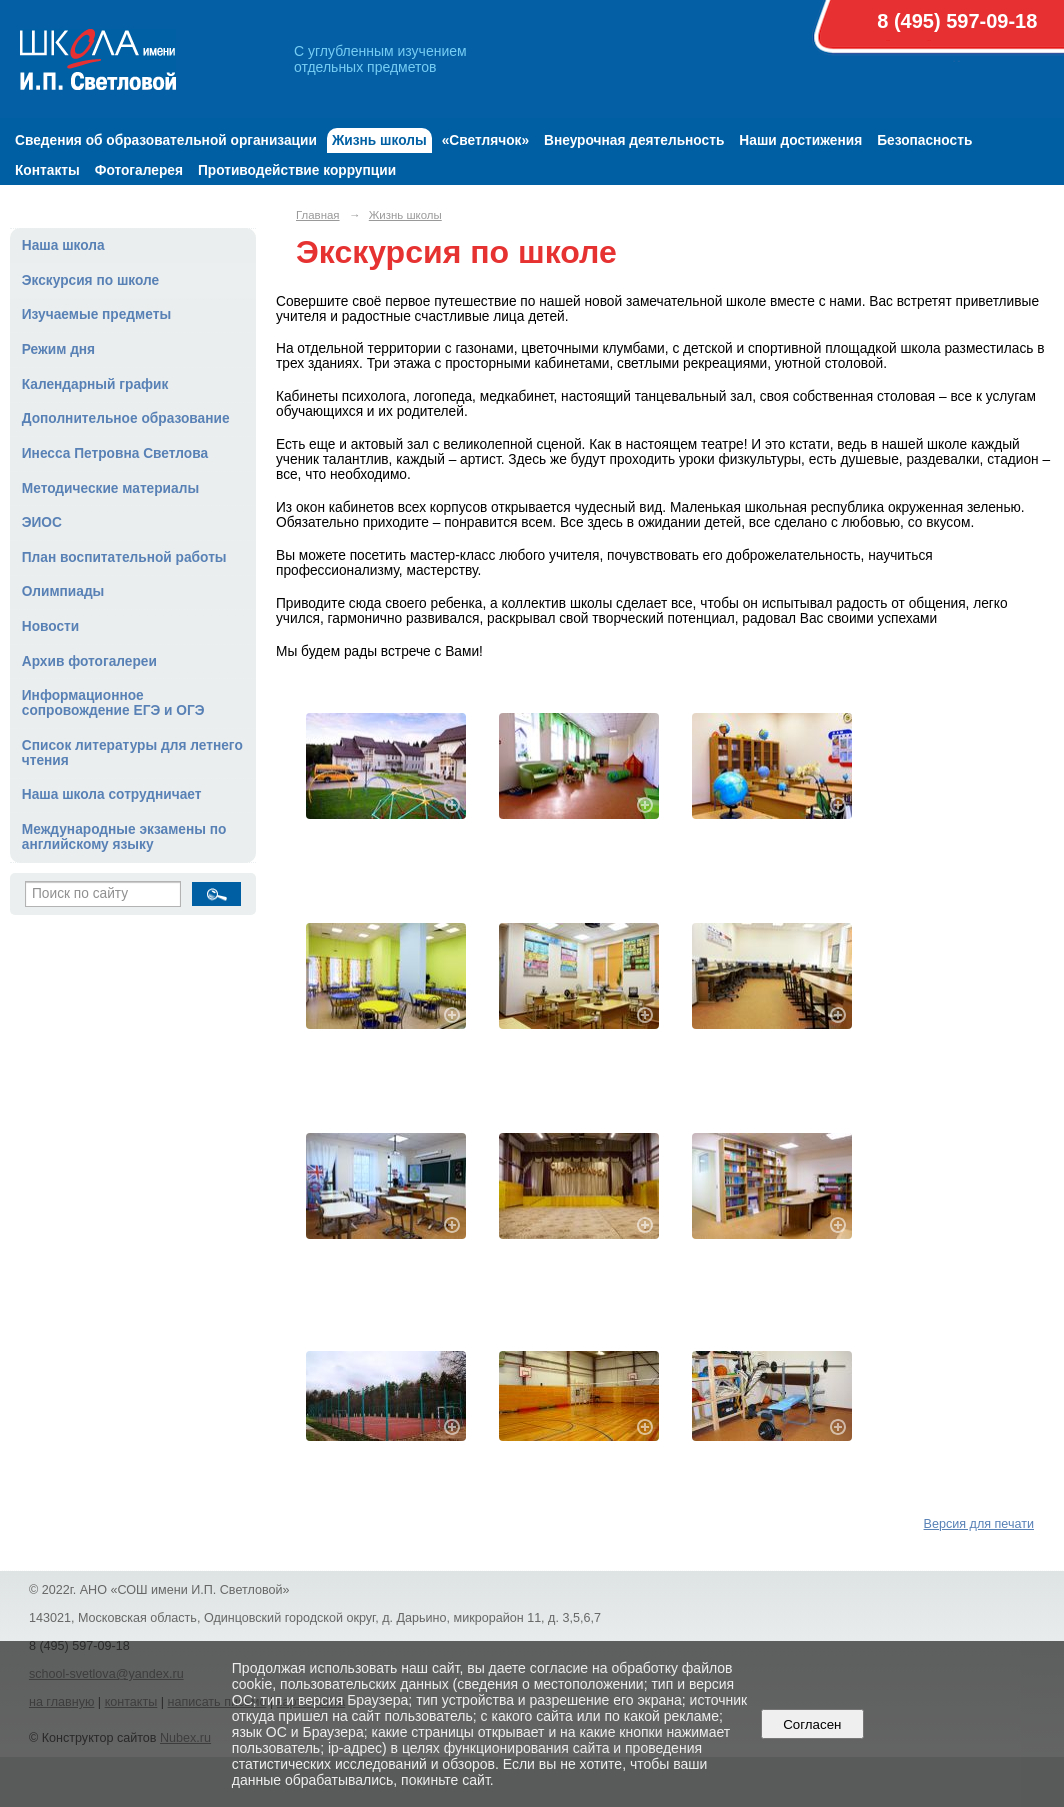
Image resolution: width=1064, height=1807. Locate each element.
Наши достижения (800, 140)
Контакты (47, 170)
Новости (51, 626)
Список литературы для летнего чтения (132, 753)
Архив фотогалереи (89, 661)
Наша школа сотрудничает (112, 794)
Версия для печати (979, 1524)
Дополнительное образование (126, 418)
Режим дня (58, 349)
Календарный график (95, 384)
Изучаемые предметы (96, 314)
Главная (318, 215)
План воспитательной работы (124, 557)
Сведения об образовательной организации (166, 140)
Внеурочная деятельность (634, 140)
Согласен (812, 1724)
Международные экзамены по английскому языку (124, 837)
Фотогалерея (139, 170)
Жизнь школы (379, 140)
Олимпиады (63, 591)
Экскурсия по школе (90, 280)
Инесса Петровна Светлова (115, 453)
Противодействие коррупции (297, 170)
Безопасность (924, 140)
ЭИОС (42, 522)
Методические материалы (110, 488)
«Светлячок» (485, 140)
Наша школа (63, 245)
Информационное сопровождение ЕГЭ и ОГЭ (113, 703)
